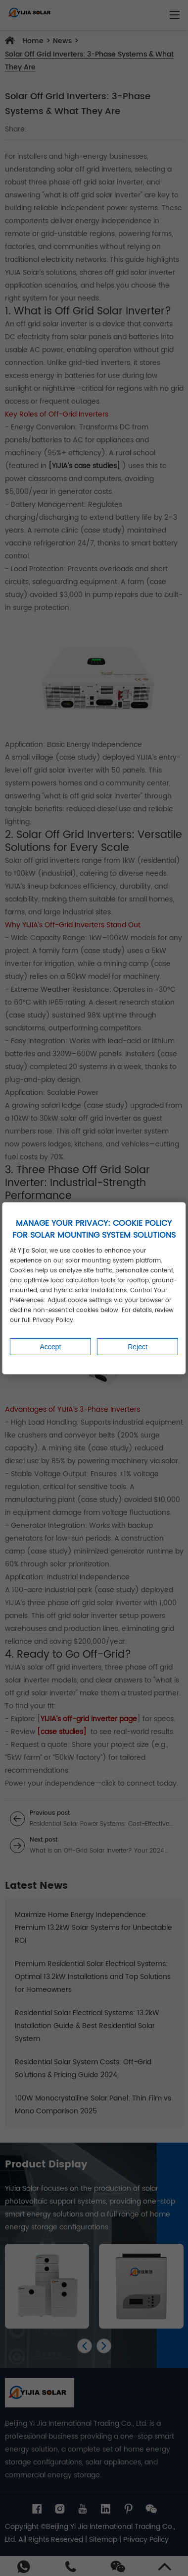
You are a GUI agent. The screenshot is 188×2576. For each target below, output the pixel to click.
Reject (137, 1347)
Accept (50, 1347)
